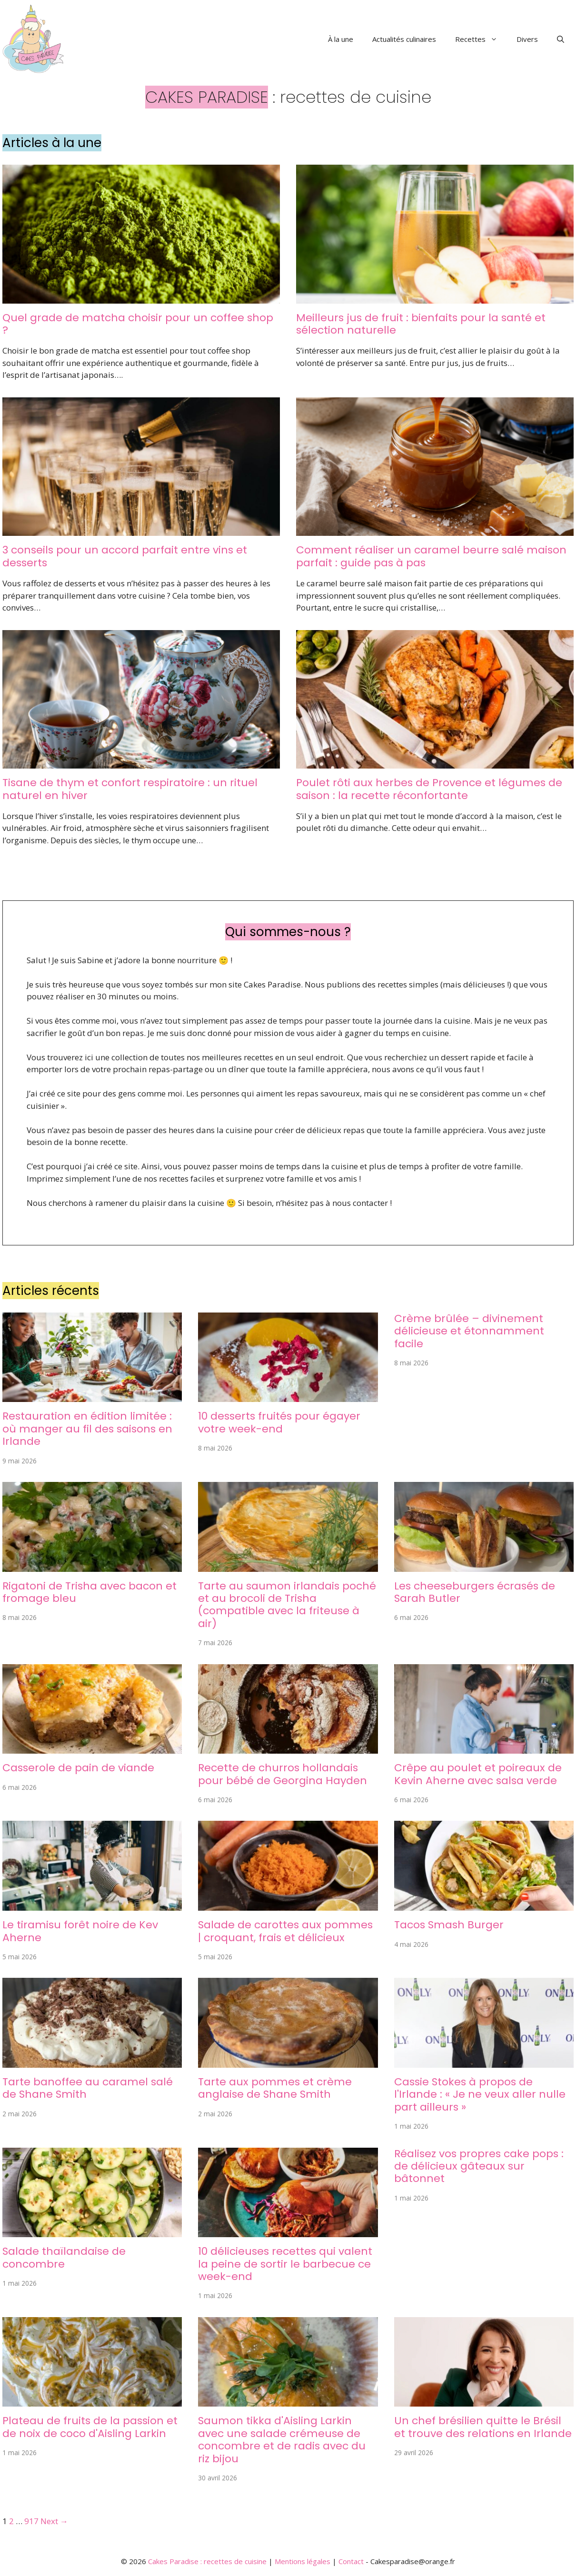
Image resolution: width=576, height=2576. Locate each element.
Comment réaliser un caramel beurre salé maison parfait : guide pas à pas (431, 556)
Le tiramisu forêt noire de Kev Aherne (80, 1930)
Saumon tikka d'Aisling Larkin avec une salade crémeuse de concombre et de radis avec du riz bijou (282, 2439)
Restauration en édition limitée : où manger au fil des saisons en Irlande (87, 1429)
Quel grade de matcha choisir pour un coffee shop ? (137, 323)
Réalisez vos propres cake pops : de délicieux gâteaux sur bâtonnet (479, 2166)
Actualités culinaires (404, 39)
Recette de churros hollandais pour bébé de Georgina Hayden (282, 1773)
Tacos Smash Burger (449, 1924)
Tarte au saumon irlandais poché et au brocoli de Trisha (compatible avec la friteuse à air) (287, 1605)
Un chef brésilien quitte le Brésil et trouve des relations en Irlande (483, 2426)
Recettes (481, 39)
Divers (527, 39)
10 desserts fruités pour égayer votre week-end (279, 1422)
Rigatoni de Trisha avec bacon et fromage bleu (89, 1592)
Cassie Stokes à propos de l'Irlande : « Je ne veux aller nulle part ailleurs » (480, 2094)
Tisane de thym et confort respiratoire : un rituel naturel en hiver (130, 788)
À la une (340, 39)
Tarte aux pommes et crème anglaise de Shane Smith (275, 2088)
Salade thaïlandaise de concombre (64, 2257)
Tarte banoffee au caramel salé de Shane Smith (87, 2088)
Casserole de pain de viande (78, 1767)
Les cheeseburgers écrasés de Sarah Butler (474, 1592)
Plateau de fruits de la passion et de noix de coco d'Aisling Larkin (90, 2426)
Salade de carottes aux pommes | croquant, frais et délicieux (285, 1930)
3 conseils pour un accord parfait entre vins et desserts (124, 556)
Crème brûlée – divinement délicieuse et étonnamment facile (469, 1331)
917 (31, 2521)
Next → (54, 2521)
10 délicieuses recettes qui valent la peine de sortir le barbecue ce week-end (285, 2264)
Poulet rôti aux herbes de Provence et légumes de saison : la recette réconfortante (429, 788)
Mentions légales (302, 2561)
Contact (351, 2561)
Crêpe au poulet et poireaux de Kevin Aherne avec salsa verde (478, 1773)
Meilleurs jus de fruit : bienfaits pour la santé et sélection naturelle (421, 323)
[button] (560, 39)
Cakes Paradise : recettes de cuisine (207, 2561)
